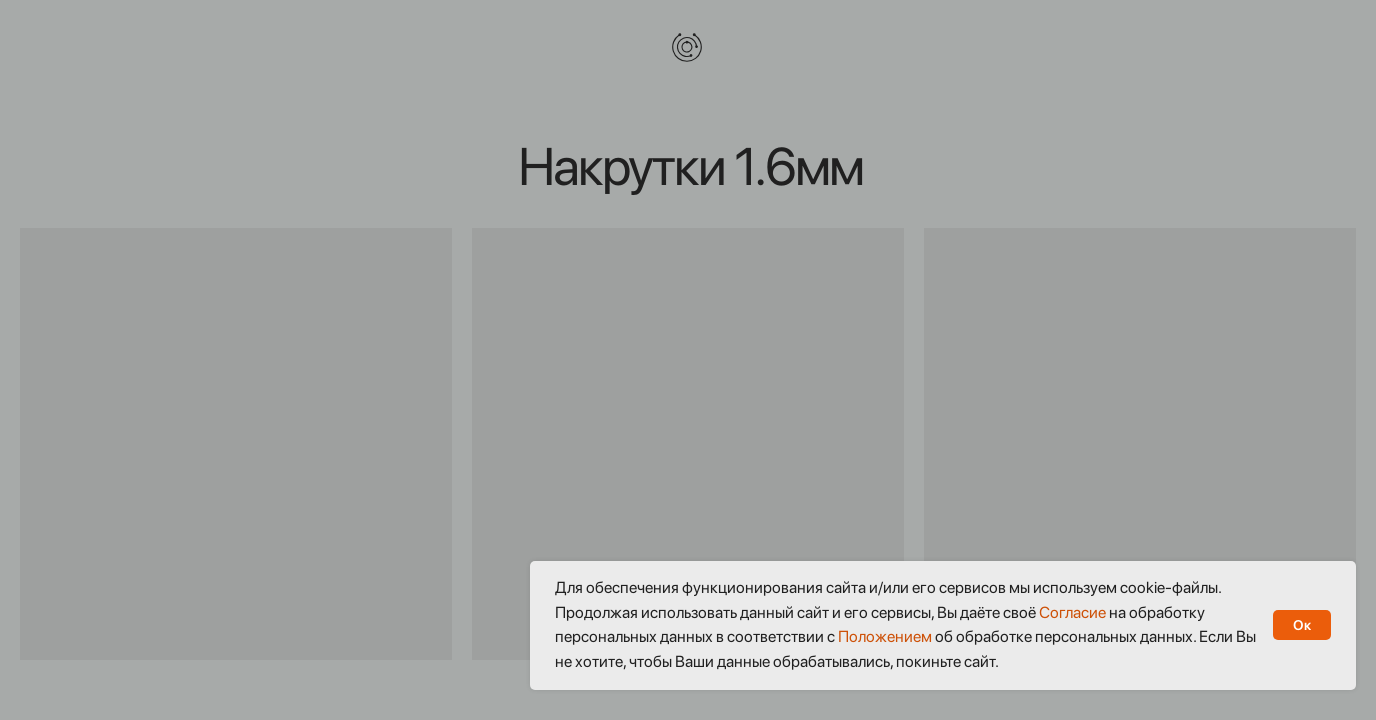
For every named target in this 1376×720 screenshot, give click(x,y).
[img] (687, 47)
